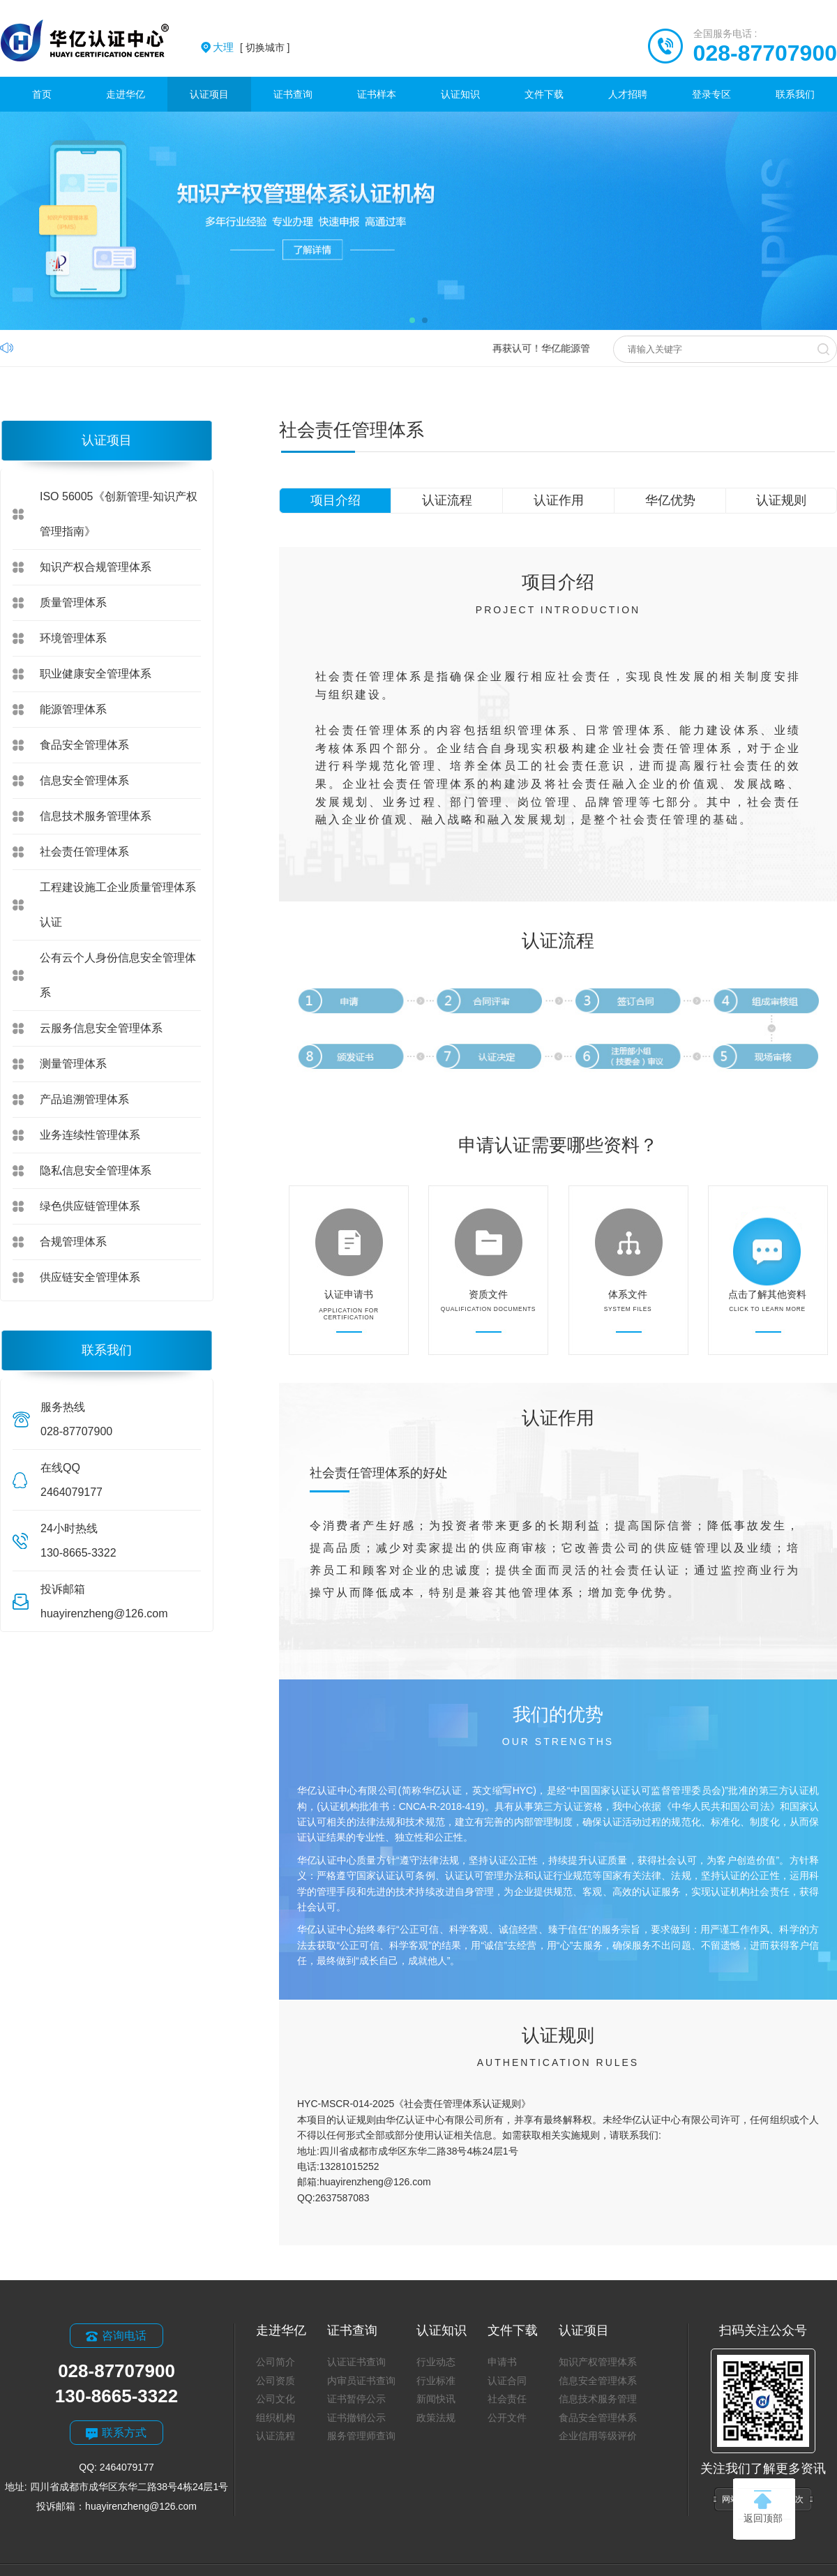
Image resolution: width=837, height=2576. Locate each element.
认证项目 (209, 94)
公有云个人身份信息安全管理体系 (118, 975)
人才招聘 (627, 94)
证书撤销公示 (356, 2417)
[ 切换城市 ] (251, 47)
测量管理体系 (73, 1064)
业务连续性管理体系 (90, 1135)
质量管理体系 (73, 602)
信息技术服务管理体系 (95, 816)
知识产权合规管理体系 (95, 567)
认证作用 (559, 500)
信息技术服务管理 (598, 2398)
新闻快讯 (435, 2398)
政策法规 (435, 2417)
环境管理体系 (73, 638)
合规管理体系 (73, 1242)
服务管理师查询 (361, 2435)
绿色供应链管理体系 (90, 1206)
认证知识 (460, 94)
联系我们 (795, 94)
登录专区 (711, 94)
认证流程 (447, 500)
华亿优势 (670, 500)
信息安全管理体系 (84, 780)
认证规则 (781, 500)
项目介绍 (335, 500)
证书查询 (292, 94)
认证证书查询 (356, 2361)
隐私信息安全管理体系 (95, 1170)
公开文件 (507, 2417)
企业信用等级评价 (598, 2435)
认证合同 (507, 2380)
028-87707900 (765, 53)
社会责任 (507, 2398)
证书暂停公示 (356, 2398)
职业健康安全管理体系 (95, 674)
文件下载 (544, 94)
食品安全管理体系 (84, 745)
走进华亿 (125, 94)
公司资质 (275, 2380)
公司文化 (275, 2398)
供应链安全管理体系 (90, 1277)
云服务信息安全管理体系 (101, 1028)
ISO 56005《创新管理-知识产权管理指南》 (118, 514)
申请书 (502, 2361)
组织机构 (275, 2417)
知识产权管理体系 (598, 2361)
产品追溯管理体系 (84, 1099)
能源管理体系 (73, 709)
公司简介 (275, 2361)
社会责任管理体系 (84, 852)
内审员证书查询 (361, 2380)
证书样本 (376, 94)
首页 (42, 94)
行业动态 (435, 2361)
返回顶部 (763, 2507)
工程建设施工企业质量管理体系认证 (118, 904)
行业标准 (435, 2380)
